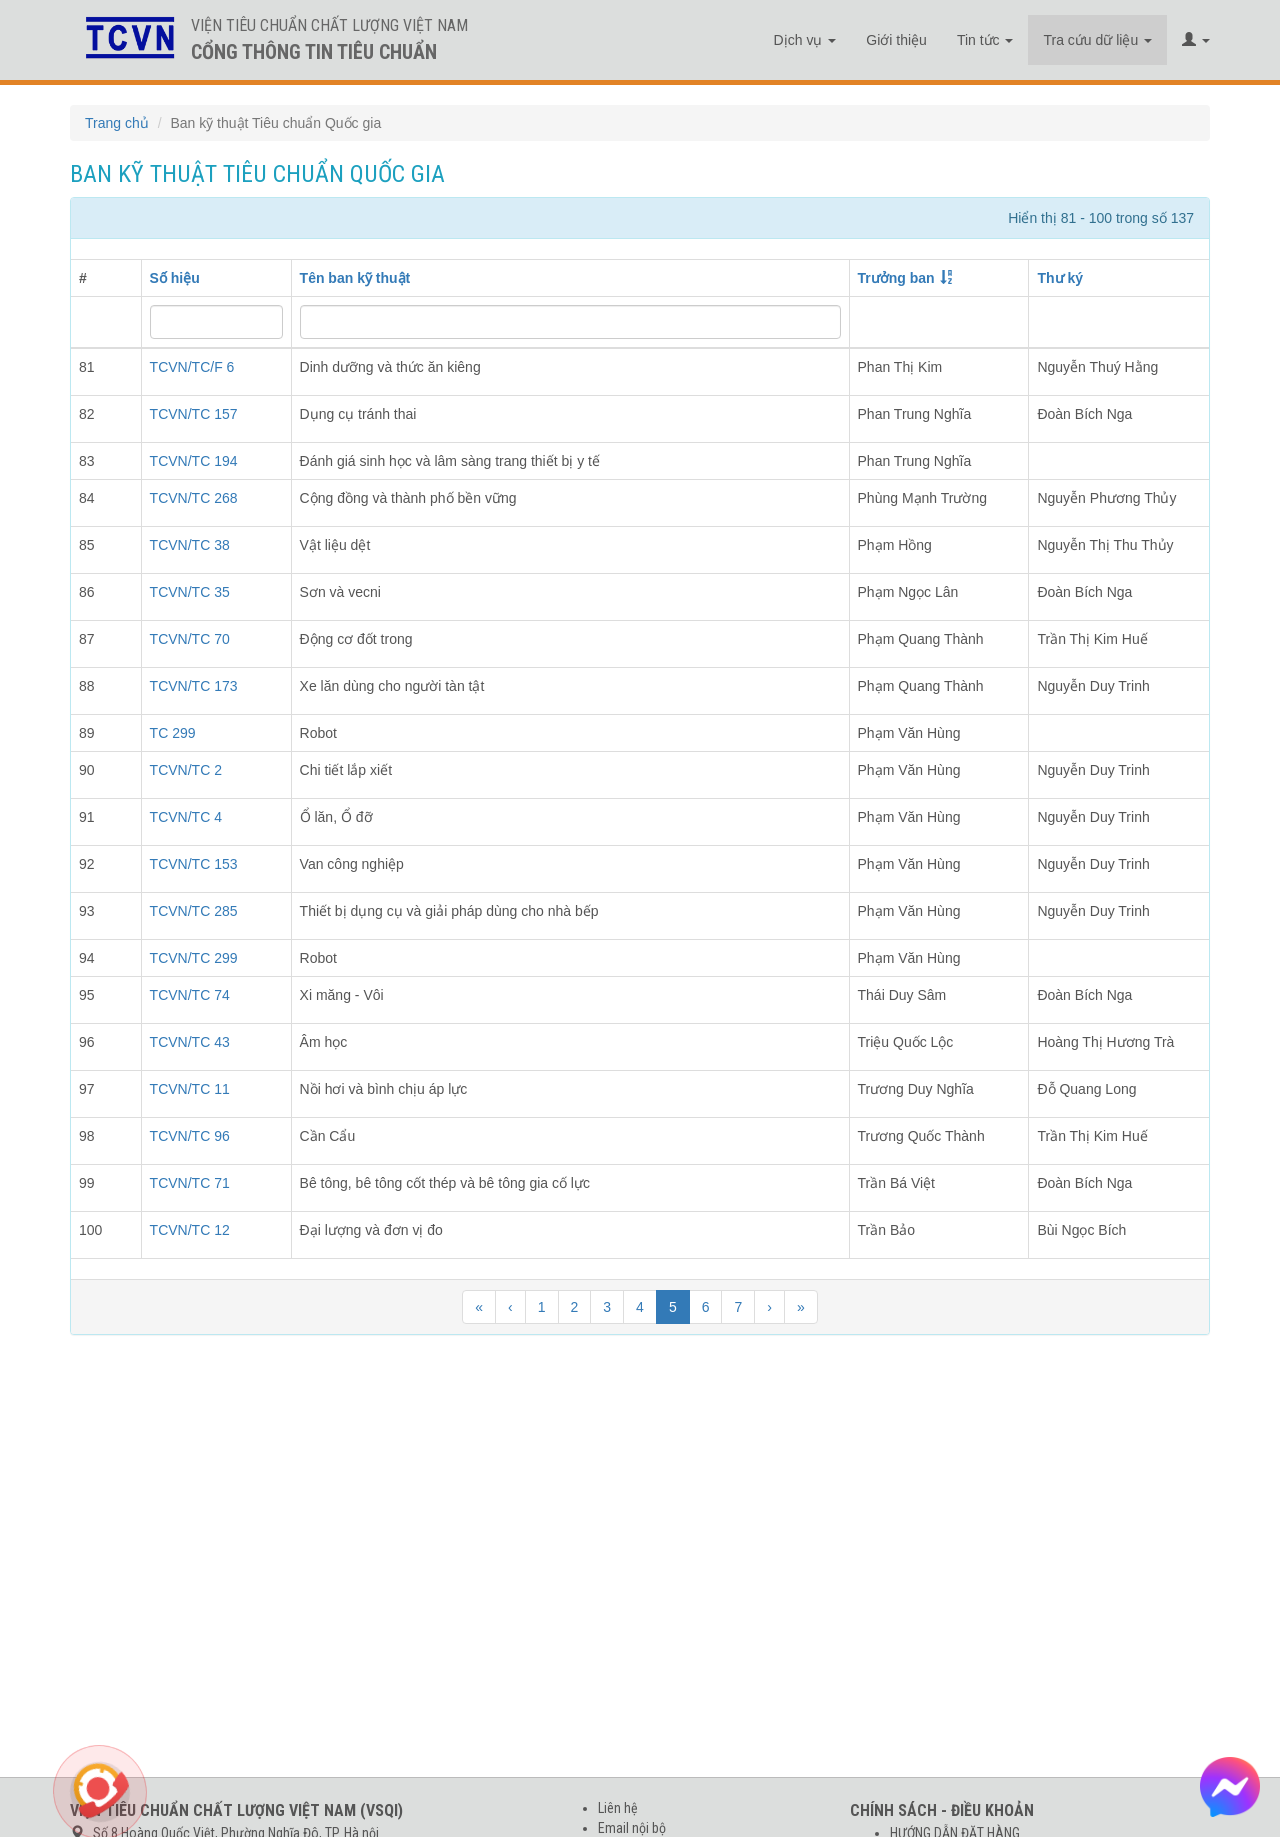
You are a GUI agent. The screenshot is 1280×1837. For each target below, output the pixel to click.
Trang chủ (117, 123)
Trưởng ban (896, 278)
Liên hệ (618, 1808)
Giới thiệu (896, 40)
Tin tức (985, 40)
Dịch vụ (805, 40)
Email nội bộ (632, 1828)
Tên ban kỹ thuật (355, 278)
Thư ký (1060, 278)
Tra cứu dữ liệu (1097, 40)
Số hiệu (175, 278)
